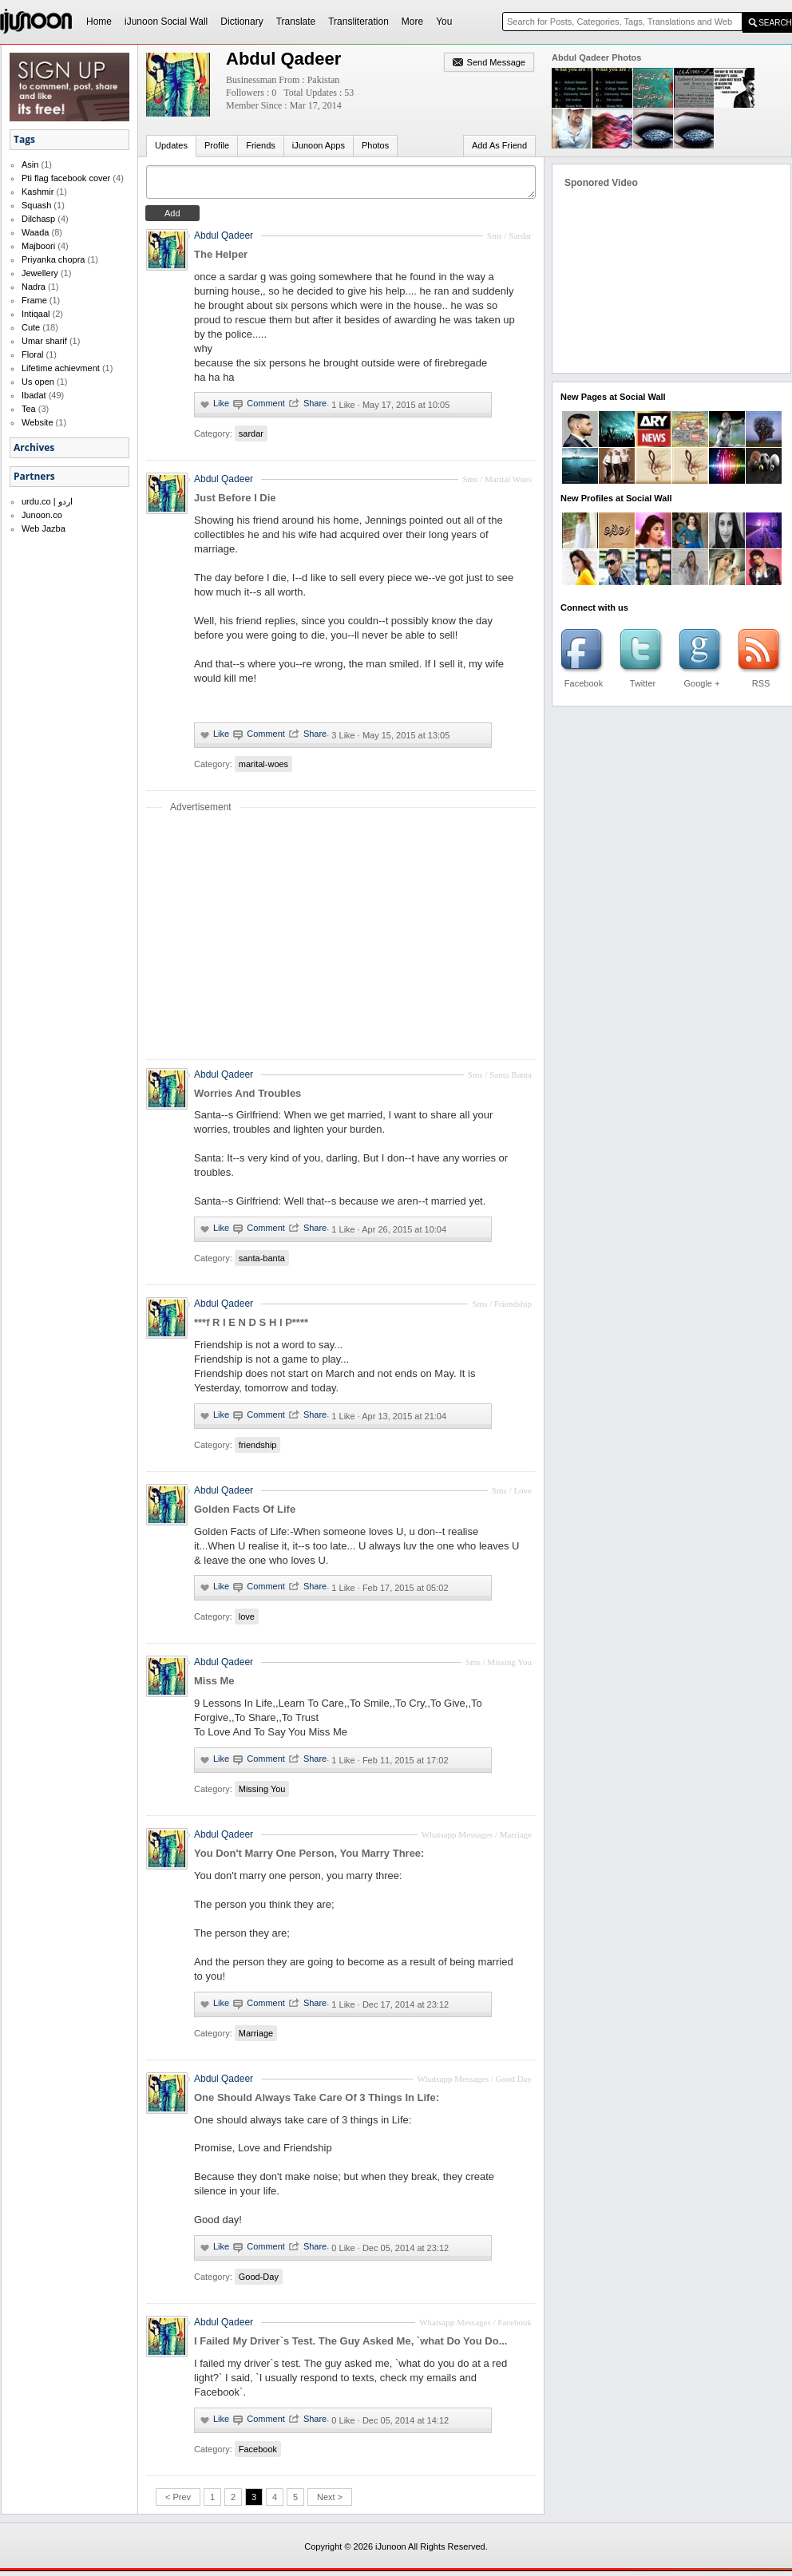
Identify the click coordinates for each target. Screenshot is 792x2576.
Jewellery (40, 273)
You (444, 21)
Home (99, 21)
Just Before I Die (235, 502)
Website (37, 422)
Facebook (258, 2454)
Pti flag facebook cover (66, 178)
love (247, 1621)
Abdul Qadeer (223, 240)
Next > (330, 2502)
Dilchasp (38, 219)
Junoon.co (42, 515)
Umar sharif (44, 341)
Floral (33, 354)
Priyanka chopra (53, 259)
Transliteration (358, 21)
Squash (36, 205)
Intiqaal (36, 314)
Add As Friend (499, 145)
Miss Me (214, 1686)
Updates (171, 145)
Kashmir (37, 191)
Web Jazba (43, 528)
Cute (31, 327)
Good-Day (259, 2281)
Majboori (38, 246)
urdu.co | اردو (47, 501)
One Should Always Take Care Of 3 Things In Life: (316, 2102)
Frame (34, 300)
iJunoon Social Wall (166, 21)
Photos (375, 145)
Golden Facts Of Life (244, 1514)
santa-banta (262, 1263)
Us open (38, 381)
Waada (35, 232)
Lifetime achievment (61, 368)
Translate (296, 21)
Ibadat (34, 395)
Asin (30, 164)
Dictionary (241, 21)
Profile (216, 145)
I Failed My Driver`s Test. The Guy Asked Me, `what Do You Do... (350, 2346)
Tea (29, 409)
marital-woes (263, 769)
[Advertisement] (341, 940)
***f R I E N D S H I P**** (251, 1327)
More (412, 21)
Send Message (496, 62)
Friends (260, 145)
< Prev (178, 2502)
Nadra (34, 286)
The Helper (221, 259)
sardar (251, 438)
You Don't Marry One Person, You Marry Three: (309, 1858)
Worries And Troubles (247, 1098)
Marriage (256, 2038)
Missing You (262, 1793)
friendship (258, 1449)
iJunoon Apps (318, 145)
